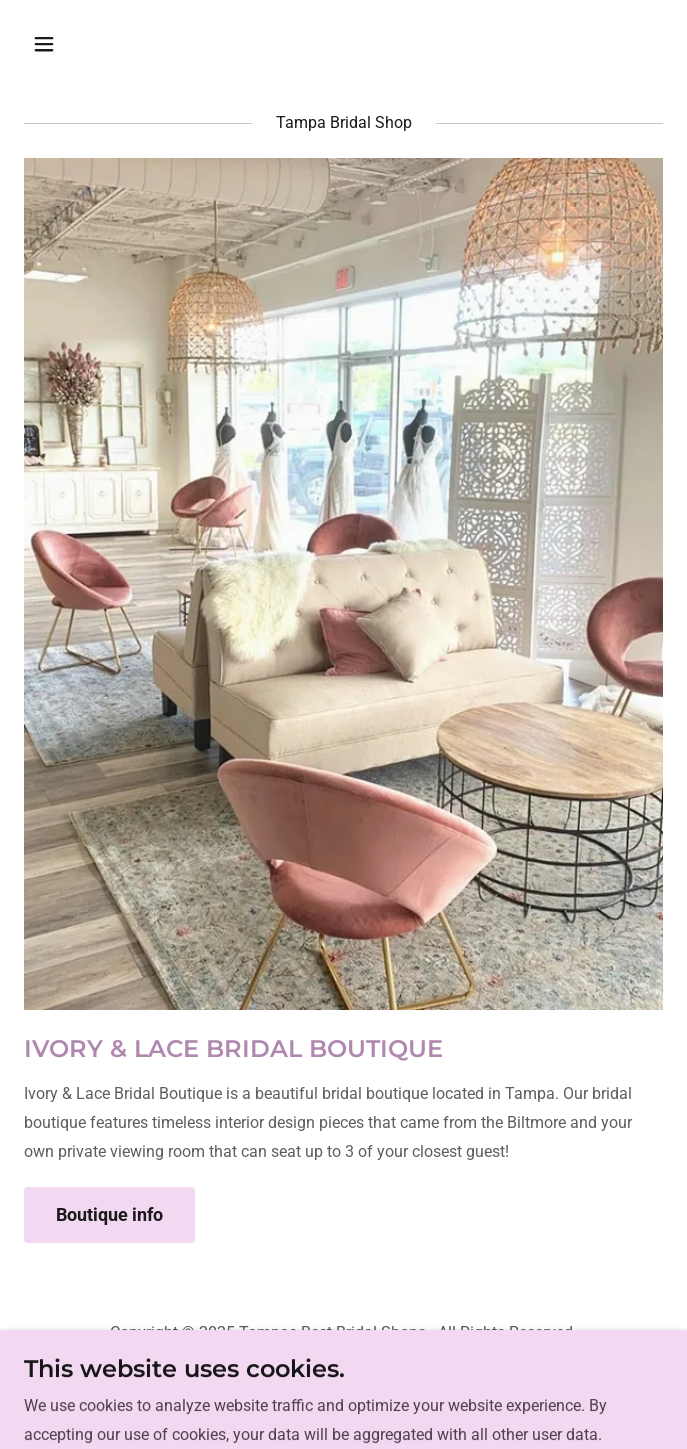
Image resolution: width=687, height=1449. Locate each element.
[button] (97, 44)
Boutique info (109, 1214)
